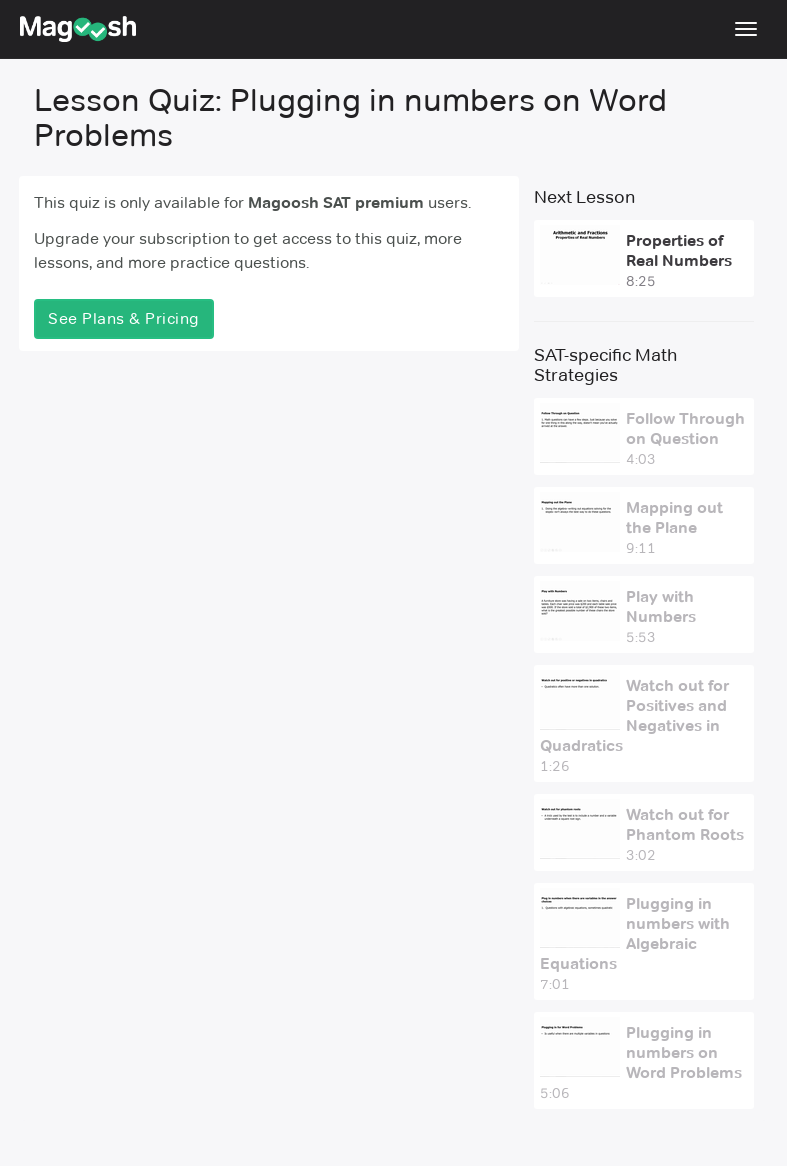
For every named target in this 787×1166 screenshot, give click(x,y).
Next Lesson (584, 197)
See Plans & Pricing (124, 318)
